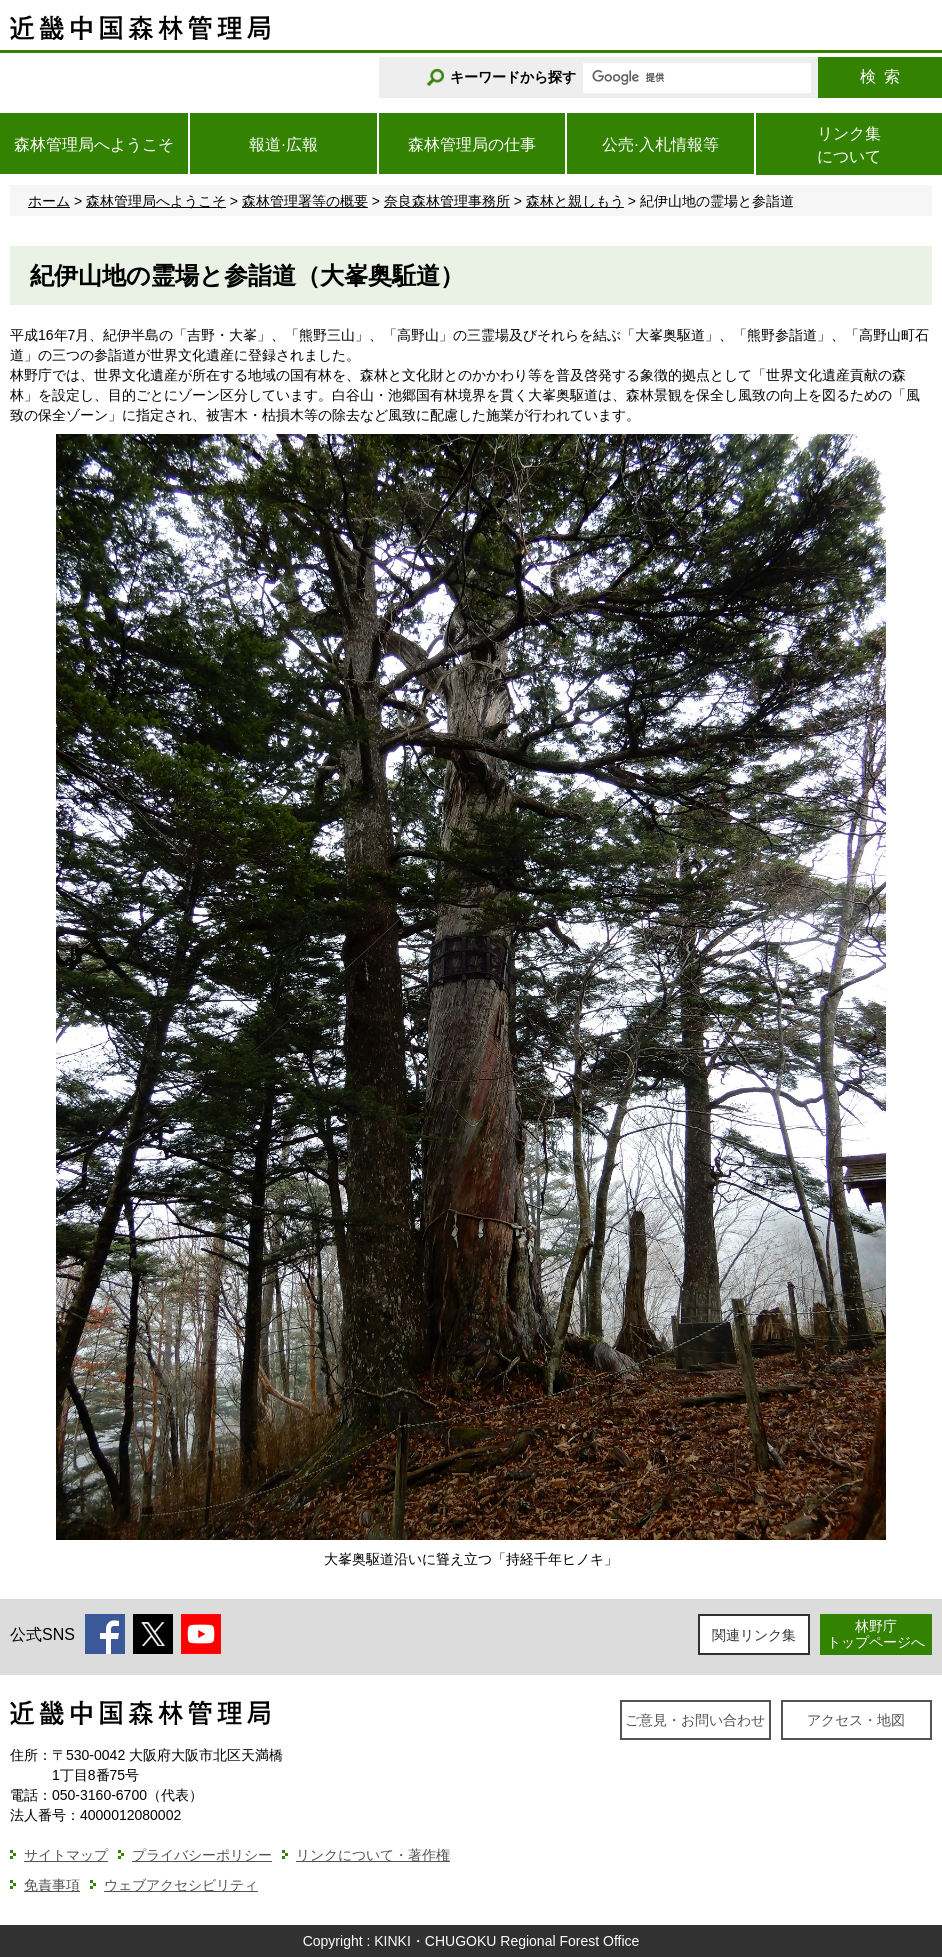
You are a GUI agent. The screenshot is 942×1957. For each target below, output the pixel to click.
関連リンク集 (754, 1635)
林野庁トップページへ (876, 1633)
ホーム (49, 201)
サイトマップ (66, 1855)
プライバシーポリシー (202, 1855)
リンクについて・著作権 (373, 1855)
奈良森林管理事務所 (447, 201)
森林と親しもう (575, 201)
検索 (880, 76)
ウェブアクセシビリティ (181, 1885)
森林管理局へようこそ (156, 201)
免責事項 (52, 1885)
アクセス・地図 (856, 1720)
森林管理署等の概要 (305, 201)
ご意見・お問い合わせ (695, 1720)
